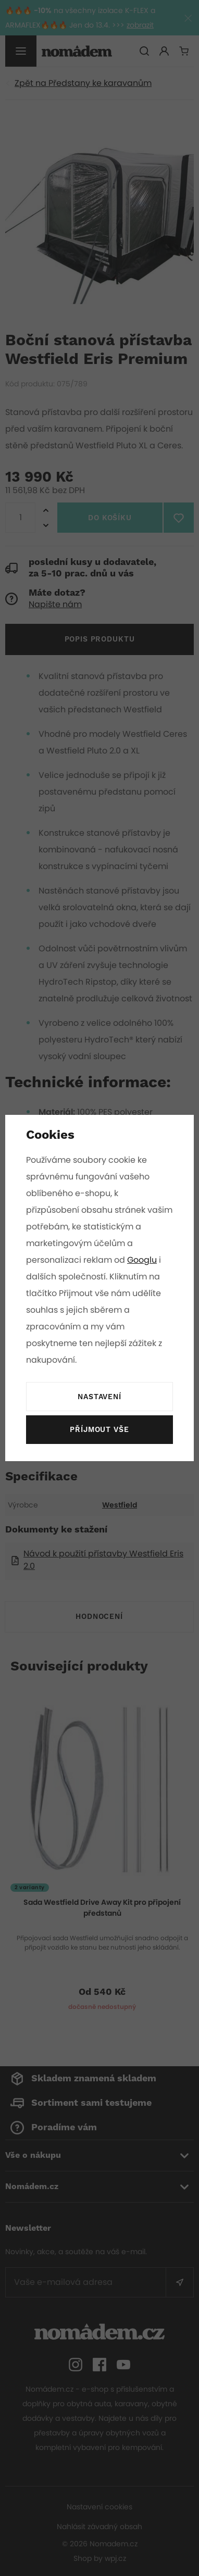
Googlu (143, 1260)
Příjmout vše (99, 1430)
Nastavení (99, 1397)
